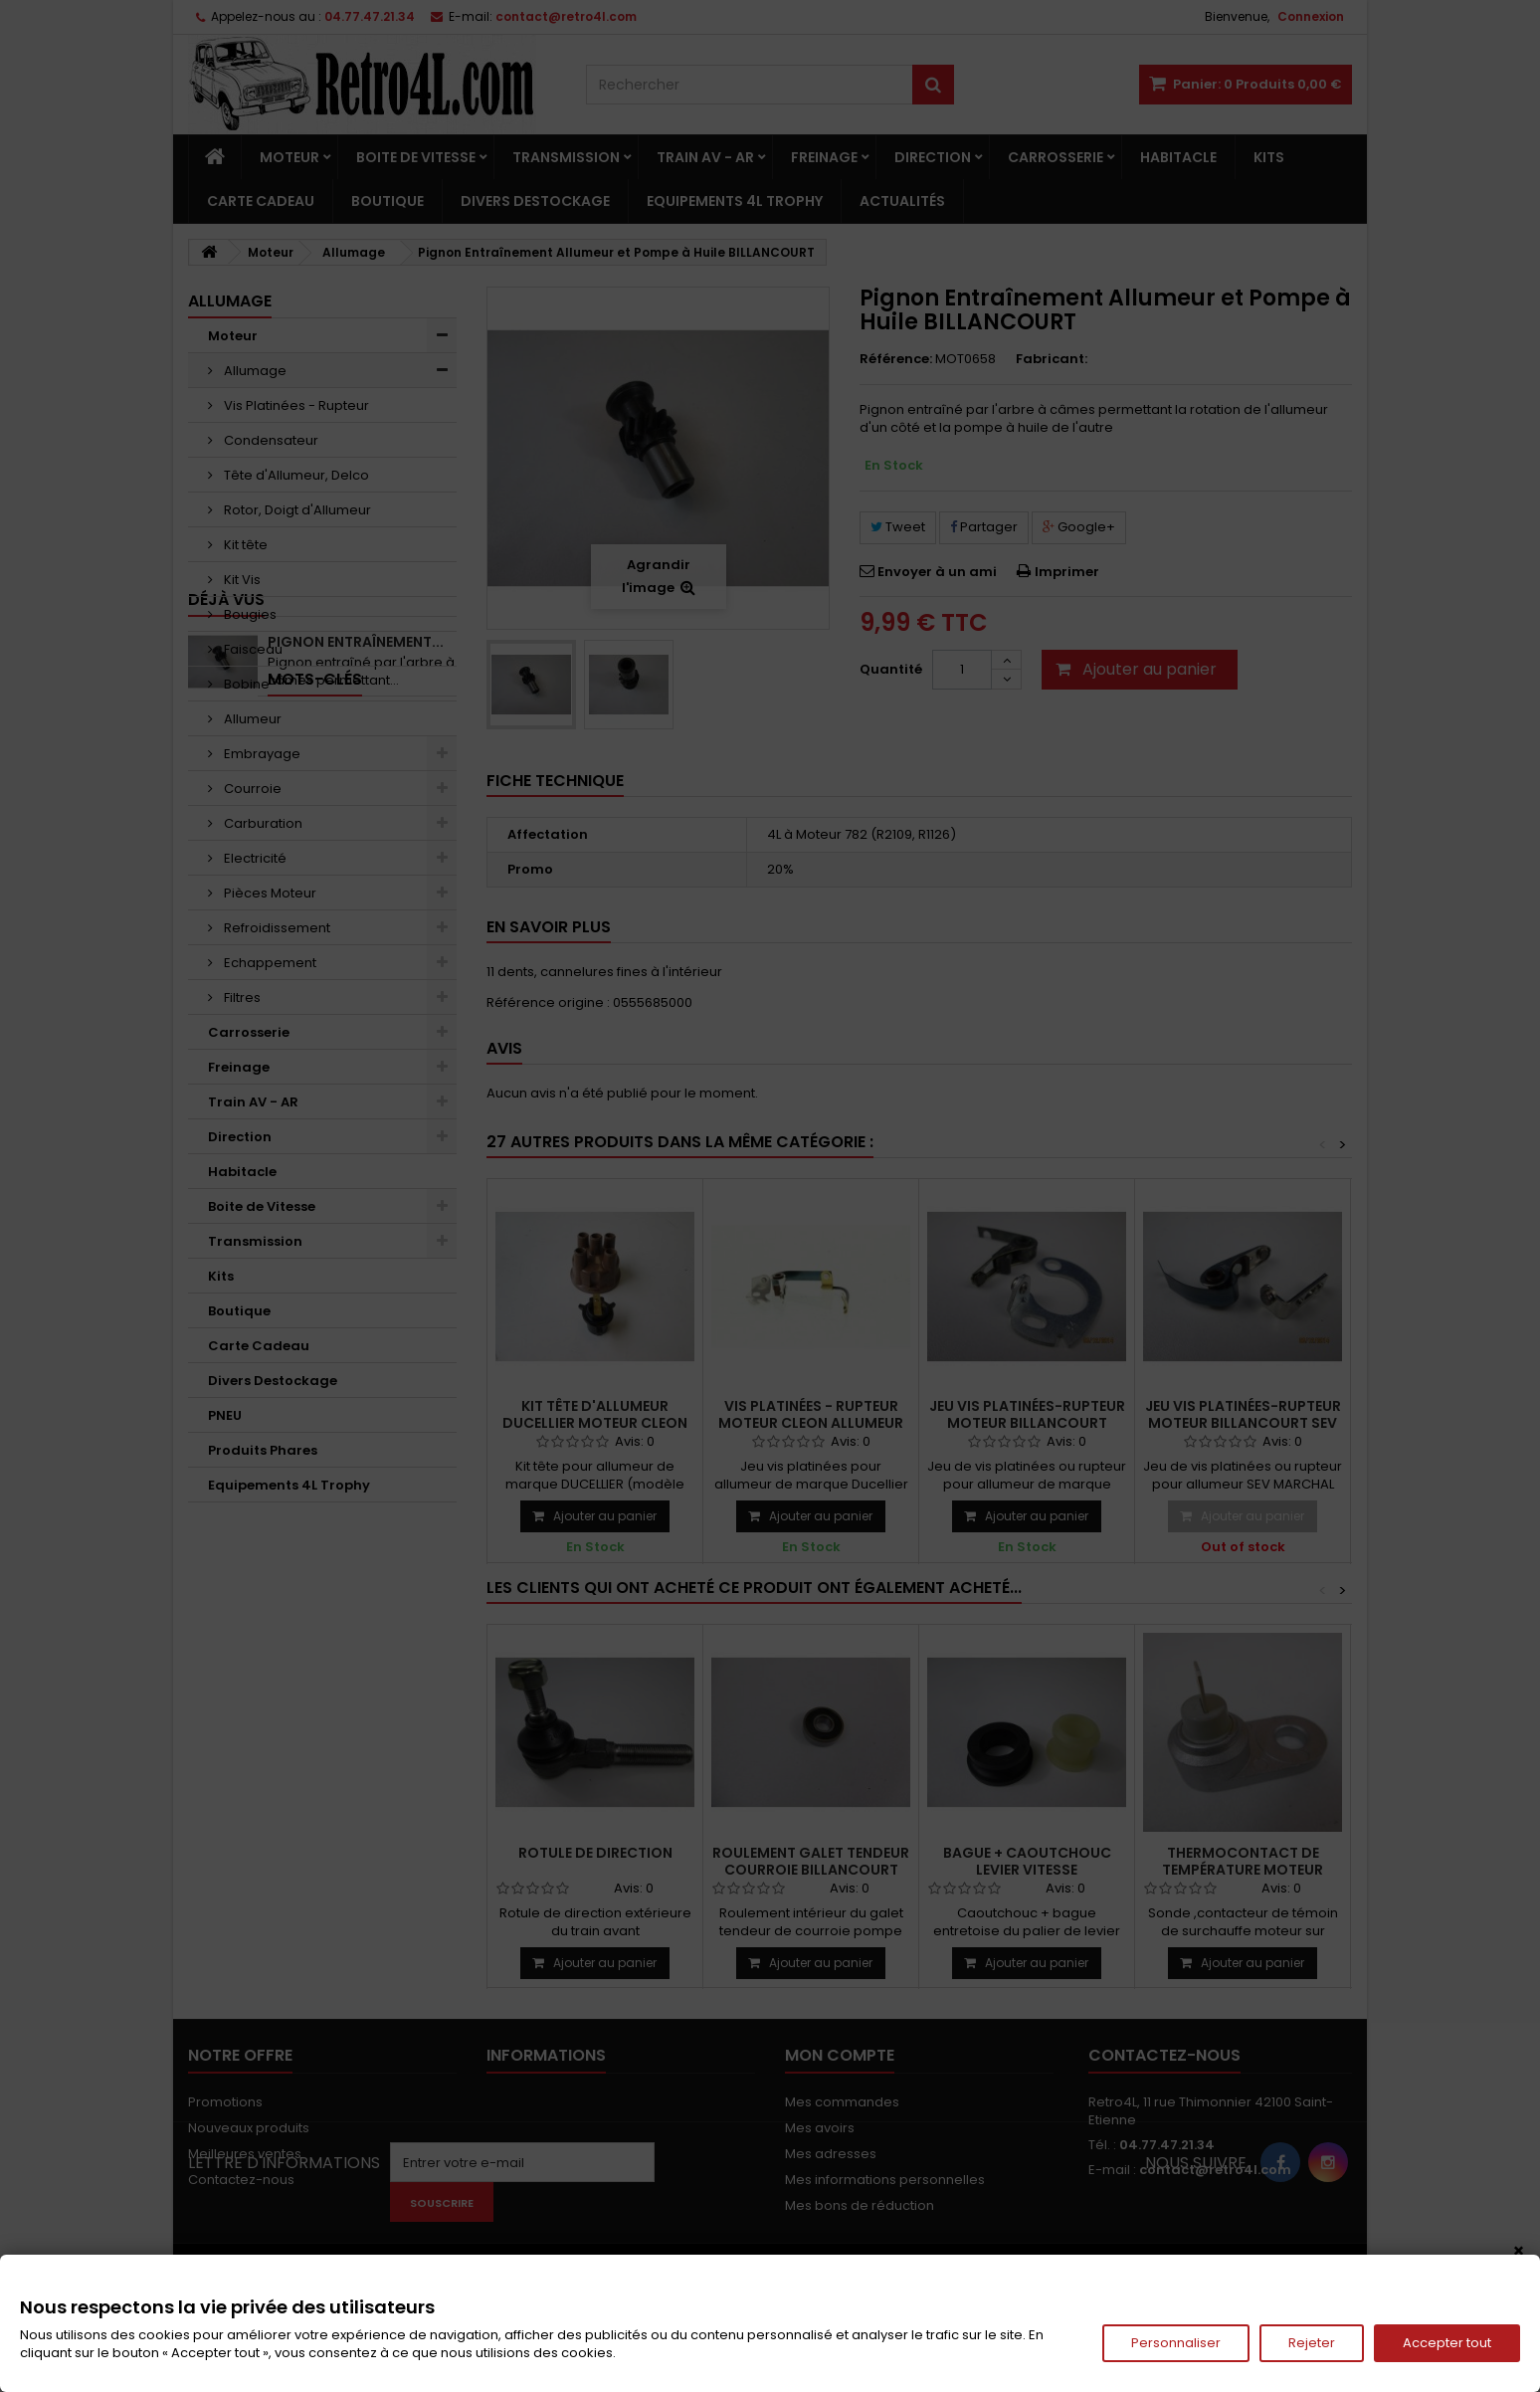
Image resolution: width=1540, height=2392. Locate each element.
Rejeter (1311, 2342)
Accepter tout (1447, 2342)
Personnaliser (1176, 2342)
